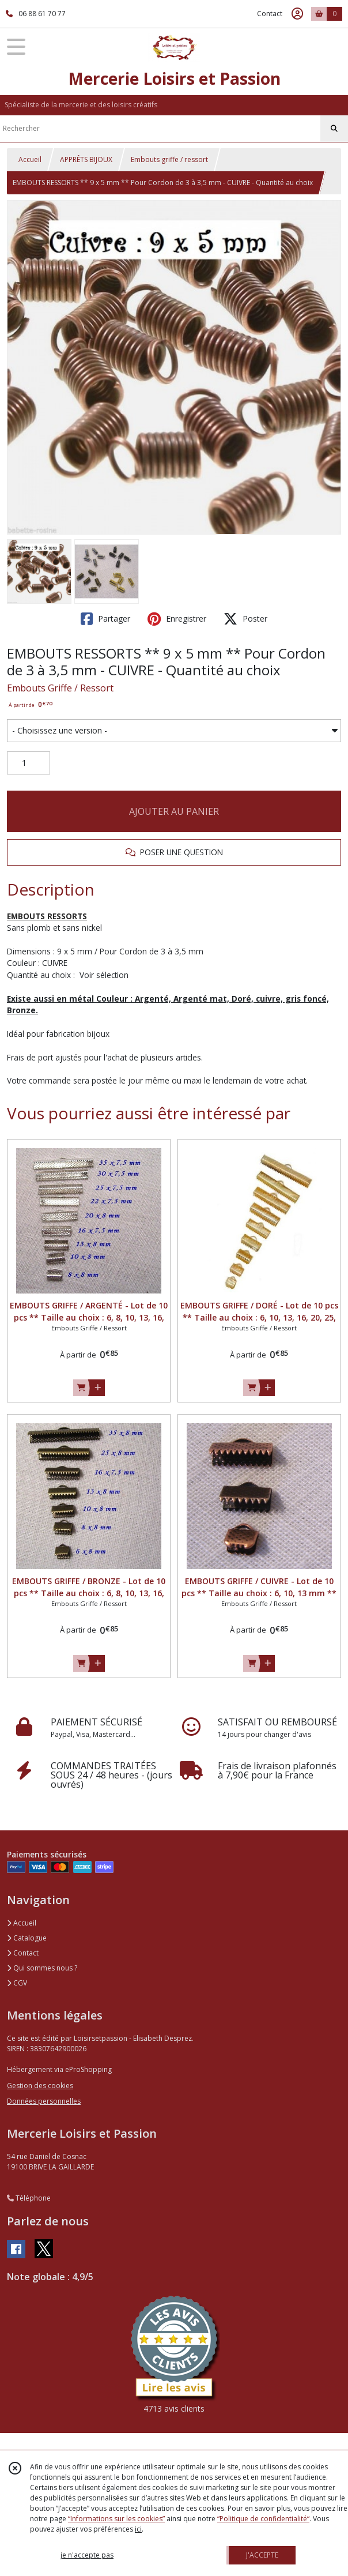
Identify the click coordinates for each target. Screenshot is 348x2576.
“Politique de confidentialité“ (263, 2519)
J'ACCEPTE (262, 2555)
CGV (17, 1983)
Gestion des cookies (40, 2085)
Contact (269, 13)
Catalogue (27, 1938)
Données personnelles (44, 2101)
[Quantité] (28, 762)
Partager (105, 619)
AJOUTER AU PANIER (174, 811)
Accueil (29, 159)
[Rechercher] (334, 128)
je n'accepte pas (87, 2555)
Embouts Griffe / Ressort (60, 688)
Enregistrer (176, 619)
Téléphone (29, 2198)
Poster (245, 619)
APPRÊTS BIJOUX (86, 159)
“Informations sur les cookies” (116, 2519)
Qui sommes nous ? (42, 1968)
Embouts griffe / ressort (169, 159)
